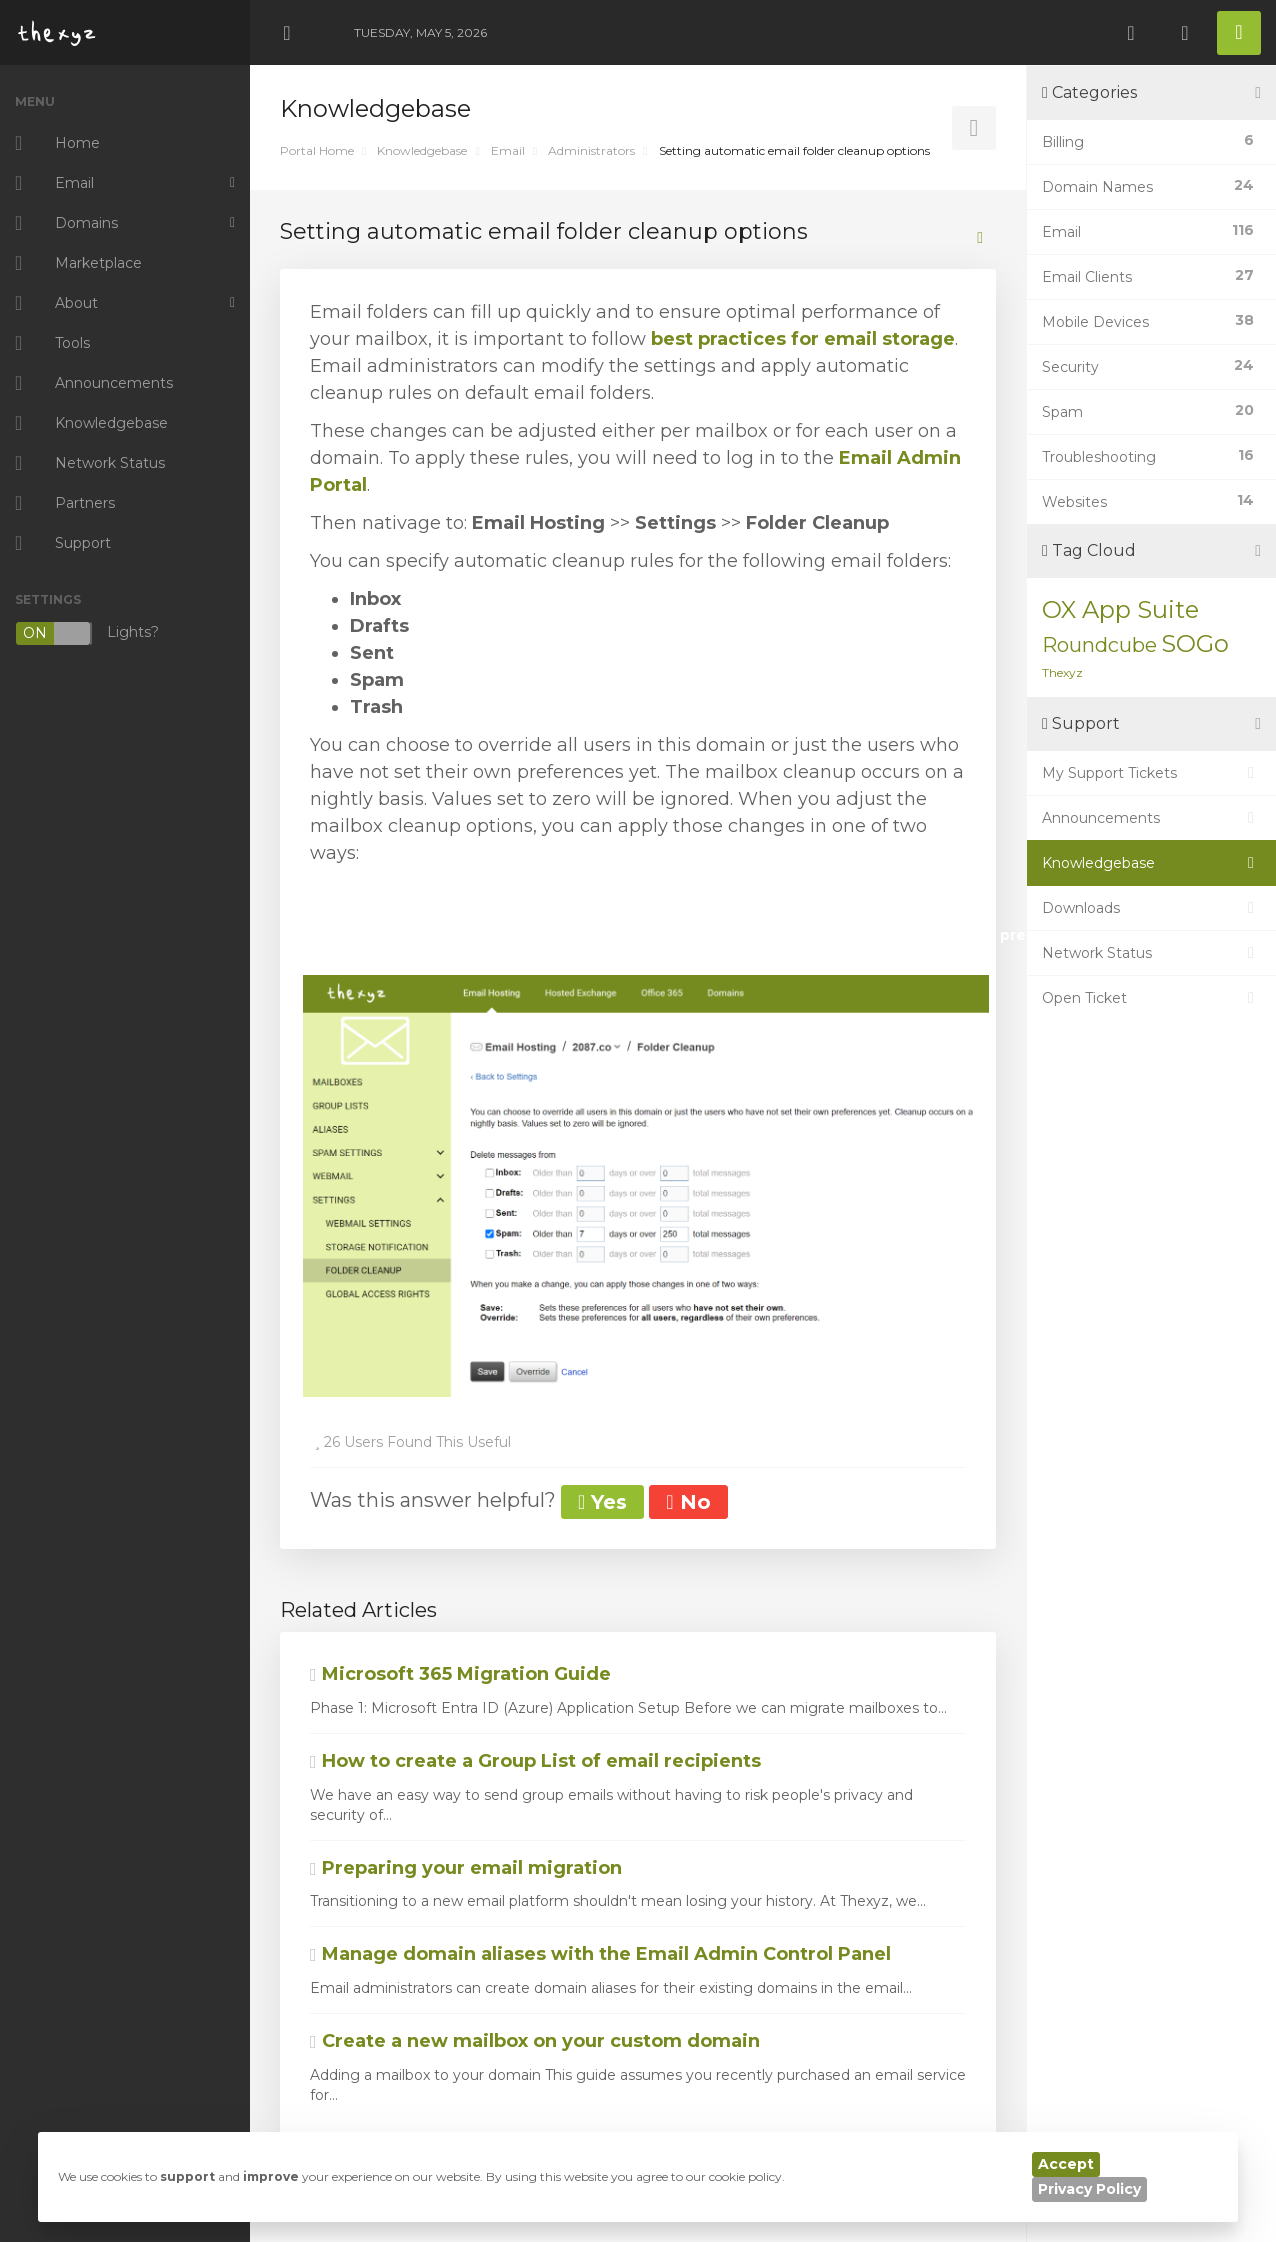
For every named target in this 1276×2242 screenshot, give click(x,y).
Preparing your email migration (466, 1868)
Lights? (87, 633)
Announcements (1151, 818)
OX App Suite (1120, 609)
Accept (1066, 2164)
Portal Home (317, 150)
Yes (602, 1502)
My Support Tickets (1151, 773)
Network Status (1151, 953)
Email (508, 150)
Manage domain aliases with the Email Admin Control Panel (600, 1954)
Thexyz (1062, 672)
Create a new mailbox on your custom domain (535, 2041)
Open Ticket (1151, 998)
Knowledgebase (422, 150)
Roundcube (1099, 645)
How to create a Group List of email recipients (535, 1761)
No (688, 1502)
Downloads (1151, 908)
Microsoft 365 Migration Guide (460, 1674)
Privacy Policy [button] (1089, 2189)
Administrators (591, 150)
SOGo (1195, 643)
